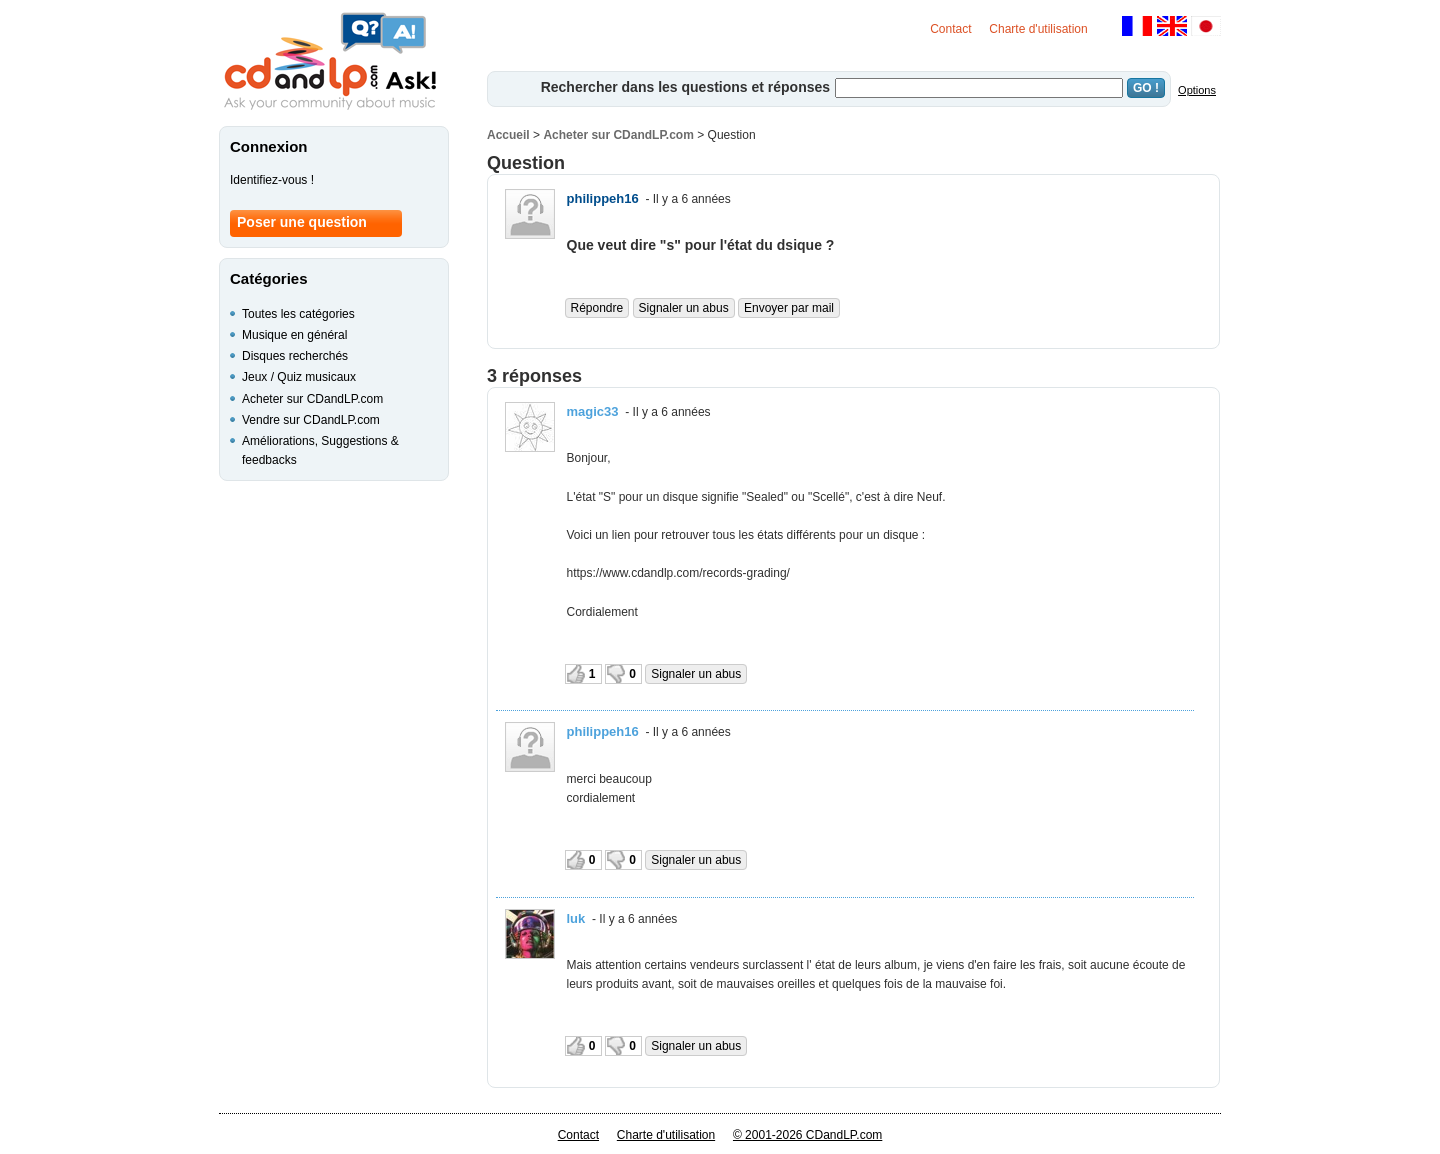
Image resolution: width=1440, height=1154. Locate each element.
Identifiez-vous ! (272, 180)
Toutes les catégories (298, 314)
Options (1197, 90)
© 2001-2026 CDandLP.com (807, 1135)
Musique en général (294, 335)
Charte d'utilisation (1038, 29)
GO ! (1146, 88)
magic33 (593, 411)
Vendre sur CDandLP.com (311, 420)
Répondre (597, 308)
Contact (950, 29)
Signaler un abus (684, 308)
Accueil (508, 135)
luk (576, 918)
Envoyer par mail (789, 308)
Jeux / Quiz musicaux (299, 377)
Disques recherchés (295, 356)
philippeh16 (603, 198)
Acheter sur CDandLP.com (618, 135)
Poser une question (302, 222)
